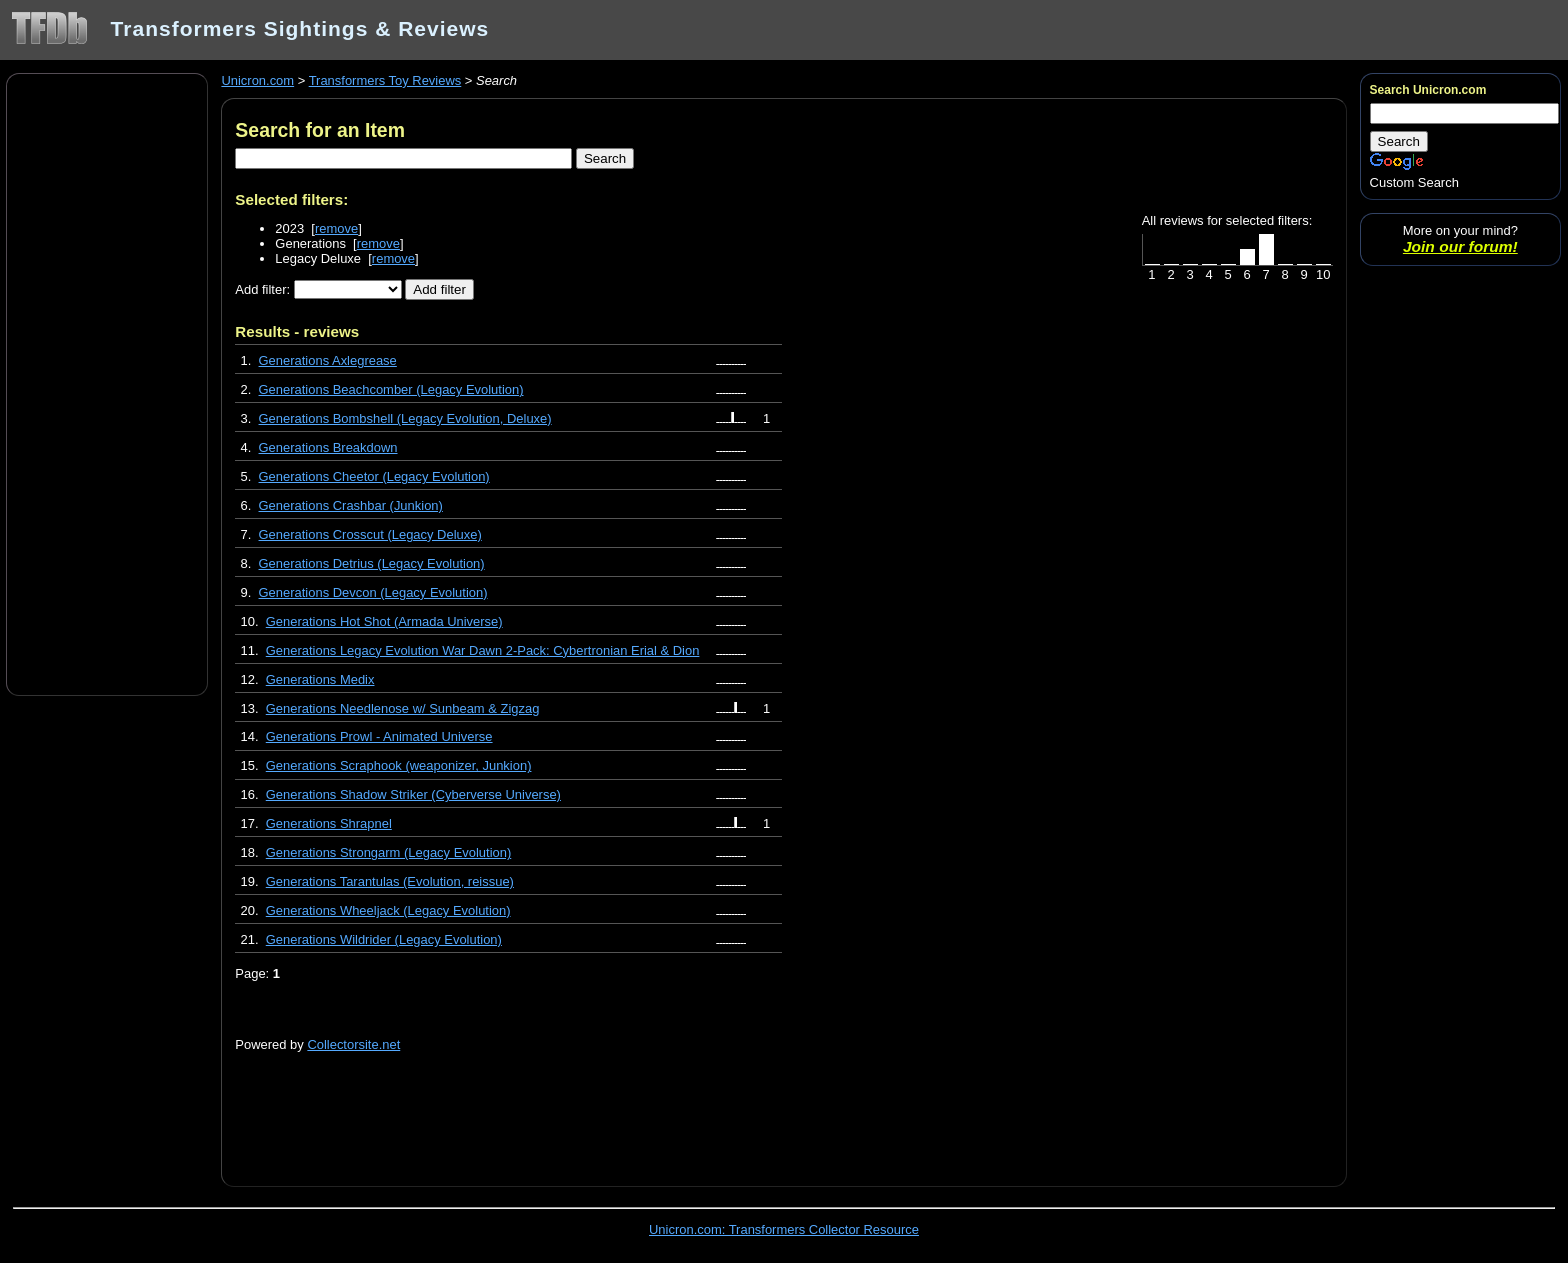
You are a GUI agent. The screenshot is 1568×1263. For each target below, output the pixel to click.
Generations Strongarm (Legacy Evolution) (389, 852)
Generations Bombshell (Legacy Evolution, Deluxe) (405, 418)
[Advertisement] (107, 383)
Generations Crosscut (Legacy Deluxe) (370, 534)
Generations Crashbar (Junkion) (351, 505)
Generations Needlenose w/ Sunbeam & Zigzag (403, 708)
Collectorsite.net (353, 1044)
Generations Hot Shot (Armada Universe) (384, 621)
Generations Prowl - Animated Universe (379, 736)
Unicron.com (257, 80)
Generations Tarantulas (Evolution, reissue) (390, 881)
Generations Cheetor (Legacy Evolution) (374, 476)
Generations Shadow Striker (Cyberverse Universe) (413, 794)
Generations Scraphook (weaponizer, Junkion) (399, 765)
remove (336, 228)
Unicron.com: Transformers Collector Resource (784, 1229)
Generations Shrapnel (329, 823)
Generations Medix (320, 679)
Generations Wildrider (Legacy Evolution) (384, 939)
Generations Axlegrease (328, 360)
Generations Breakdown (328, 447)
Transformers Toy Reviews (385, 80)
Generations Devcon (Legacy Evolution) (373, 592)
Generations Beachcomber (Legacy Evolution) (391, 389)
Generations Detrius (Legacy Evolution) (372, 563)
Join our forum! (1460, 246)
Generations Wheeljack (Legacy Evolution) (388, 910)
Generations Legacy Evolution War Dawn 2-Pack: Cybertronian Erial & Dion (483, 650)
